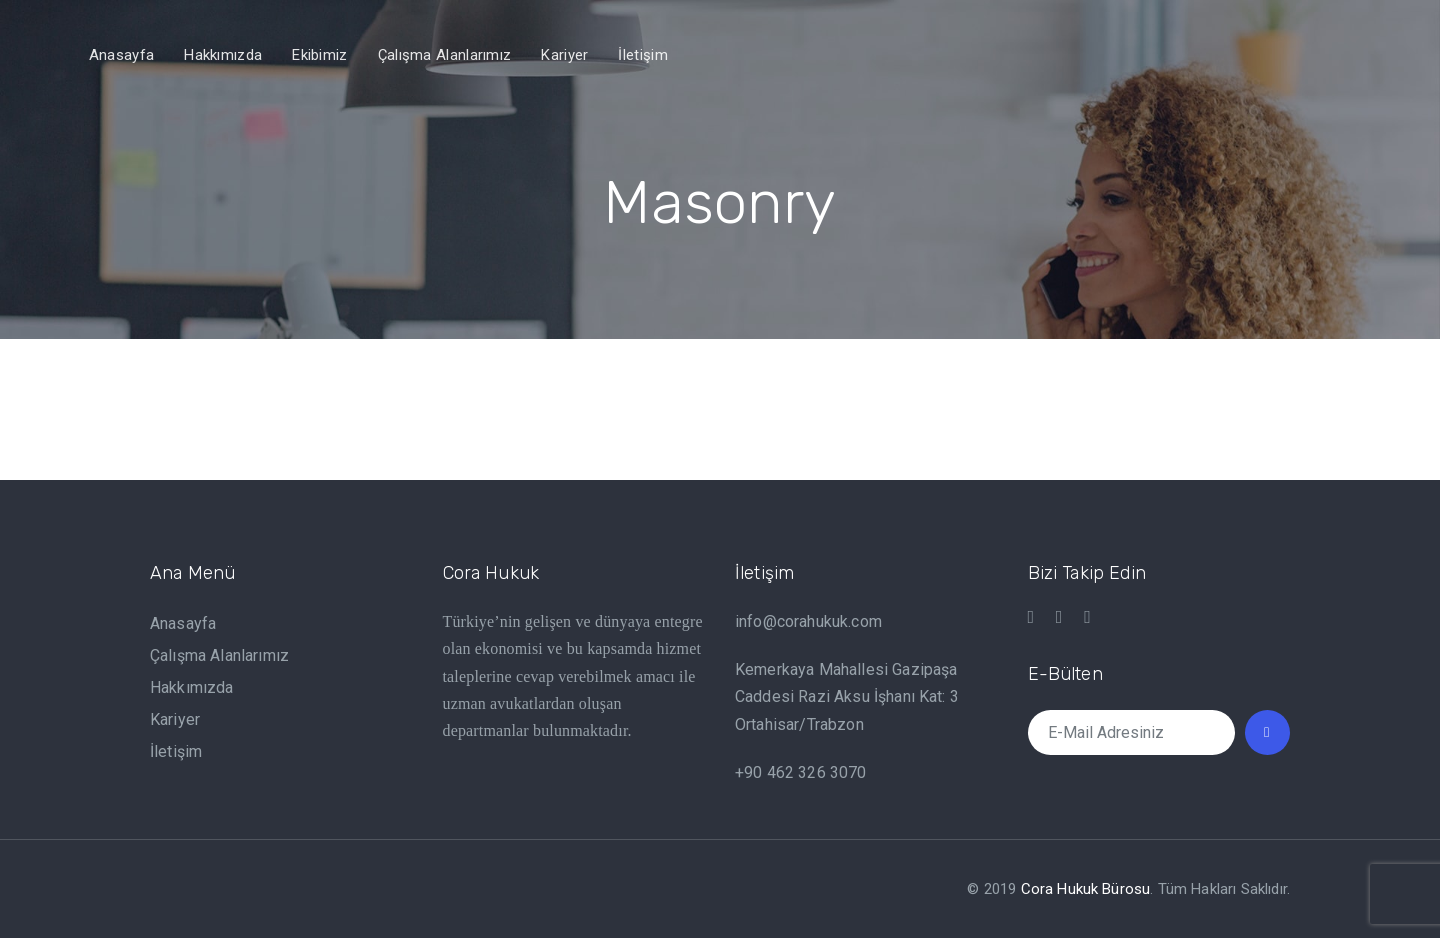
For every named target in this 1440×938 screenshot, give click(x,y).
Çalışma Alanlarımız (219, 655)
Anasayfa (183, 623)
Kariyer (175, 719)
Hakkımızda (192, 687)
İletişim (176, 751)
